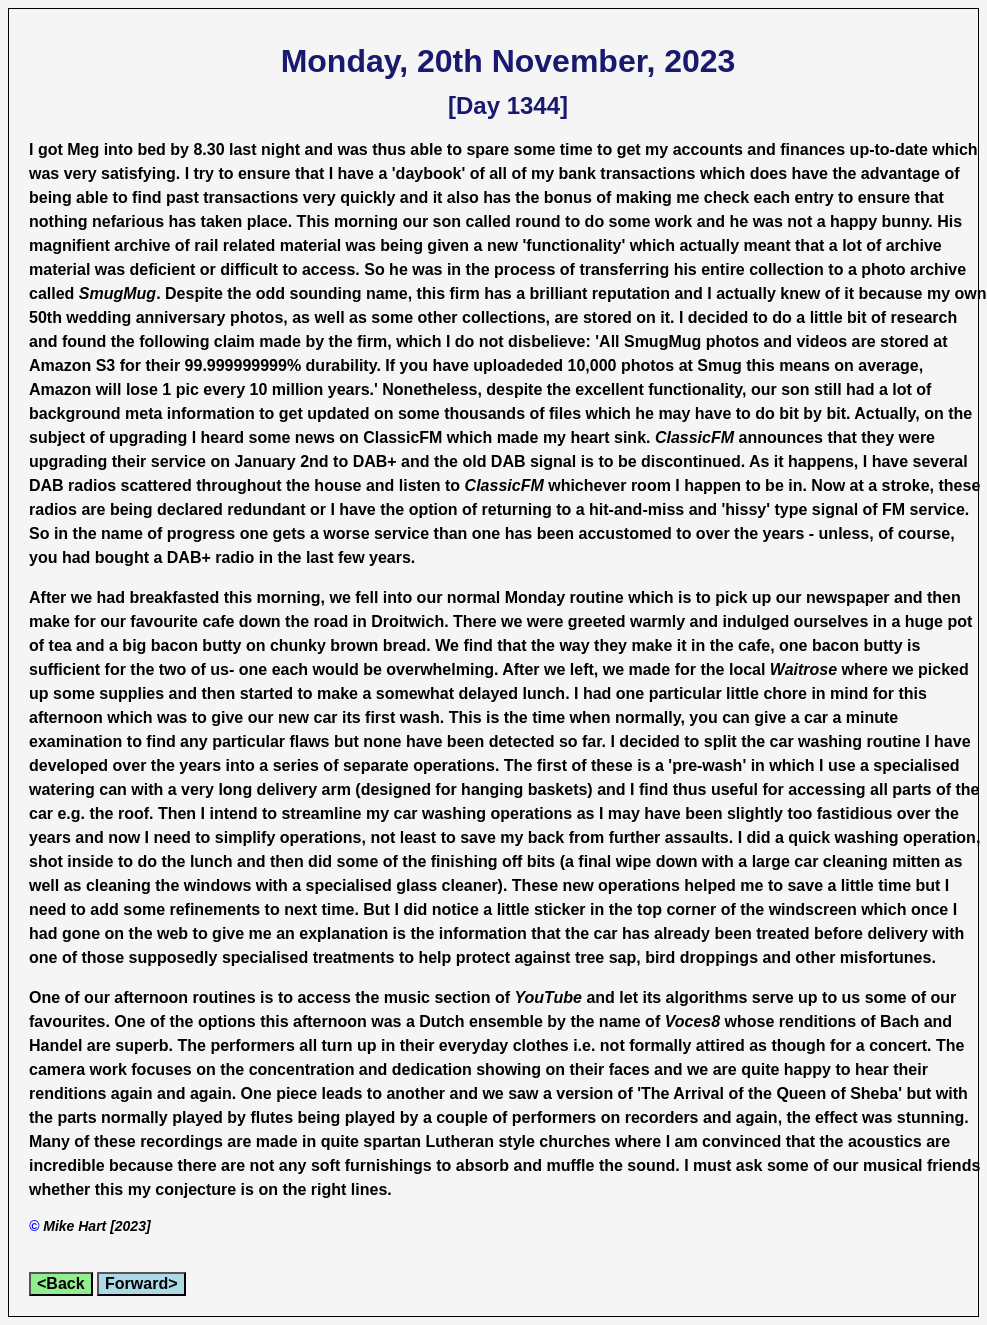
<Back (61, 1283)
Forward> (141, 1283)
